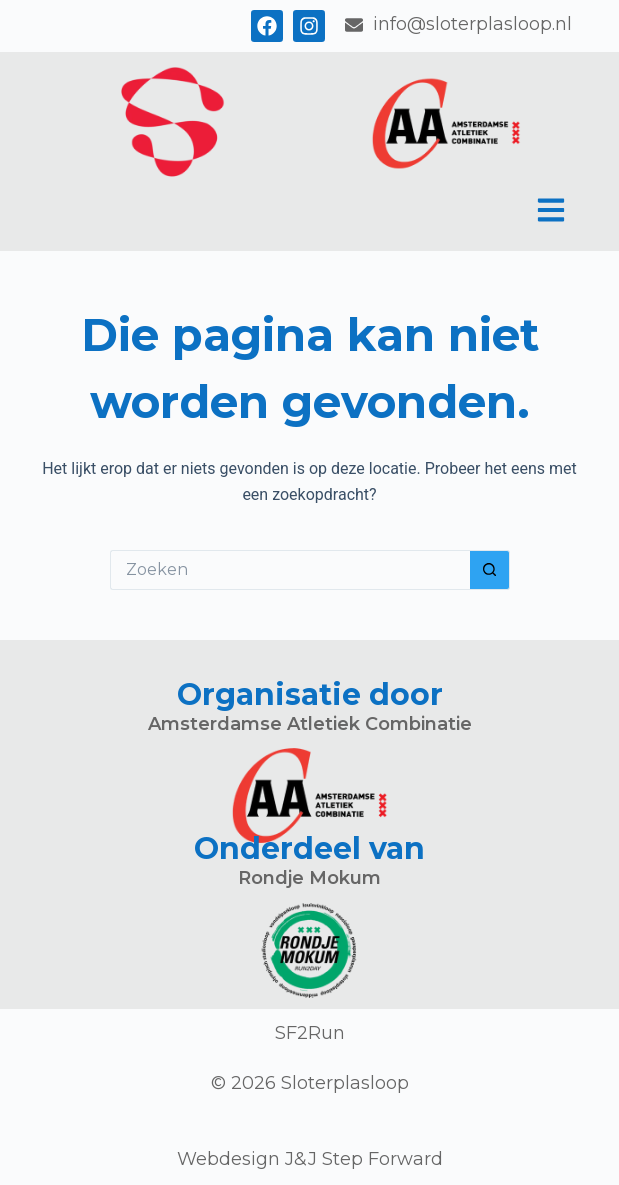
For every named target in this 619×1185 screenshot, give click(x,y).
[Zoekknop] (490, 570)
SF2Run (310, 1033)
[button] (551, 213)
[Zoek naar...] (290, 570)
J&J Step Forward (364, 1159)
